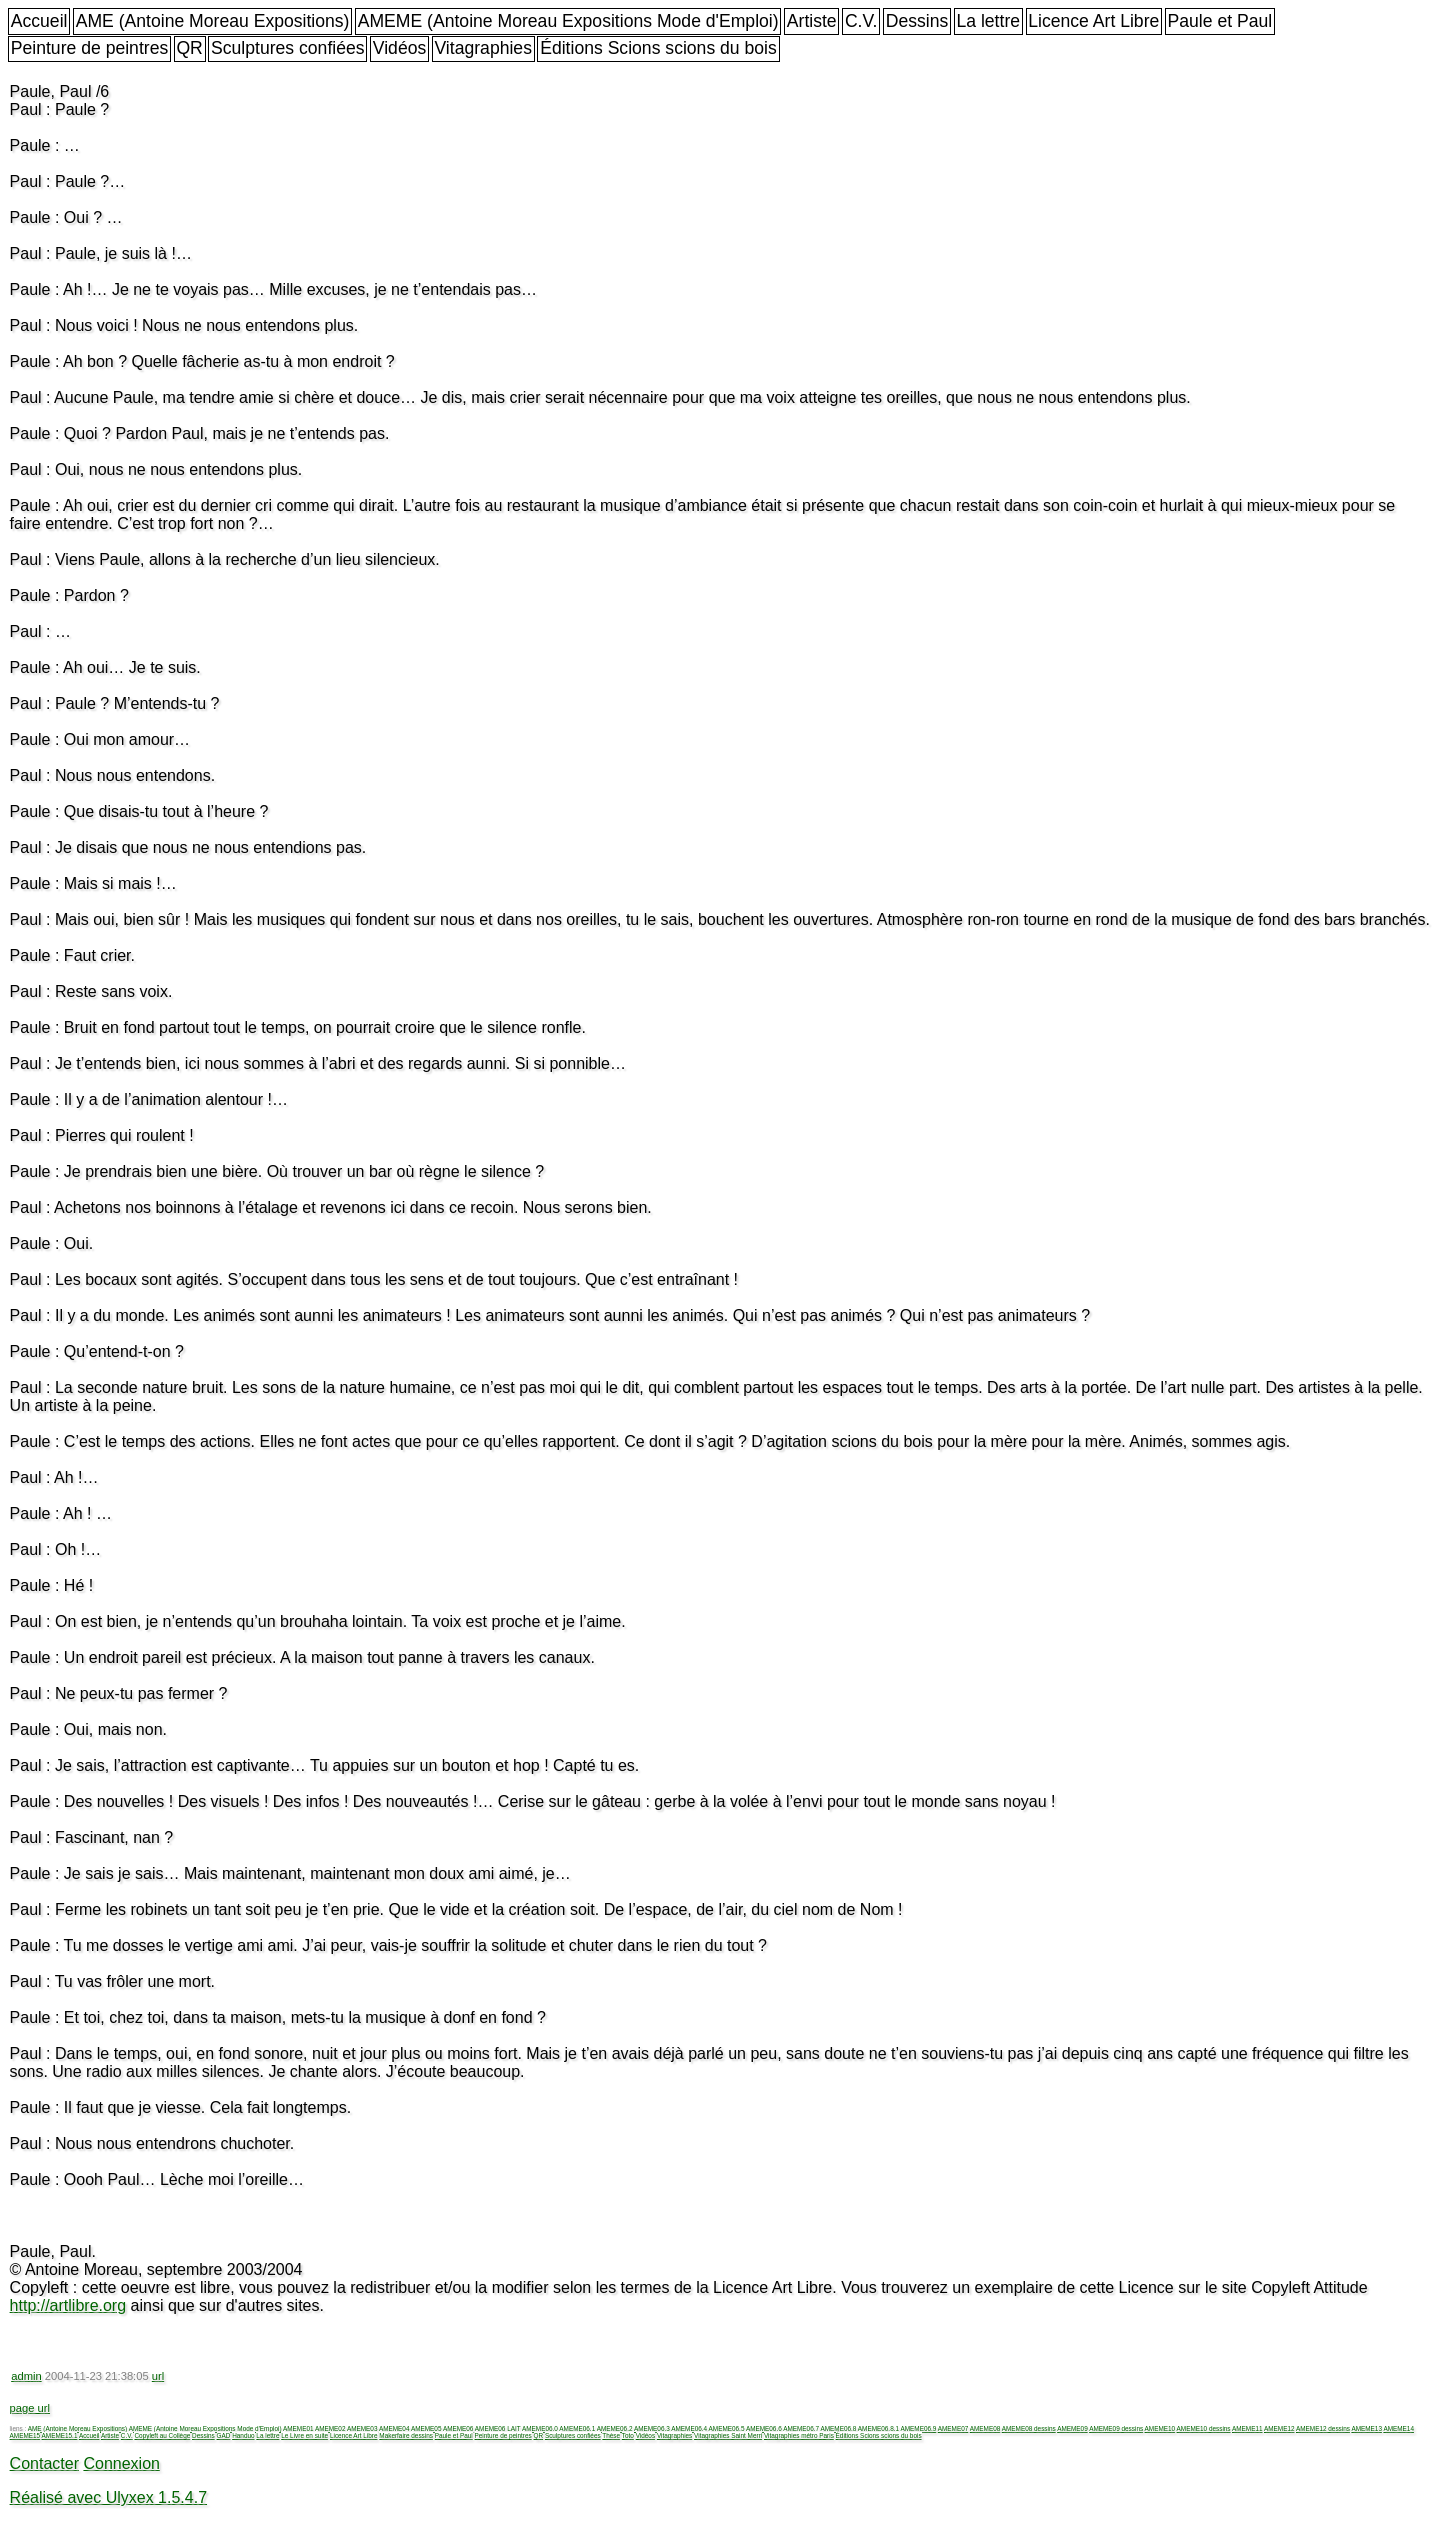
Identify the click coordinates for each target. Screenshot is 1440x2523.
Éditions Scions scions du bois (658, 48)
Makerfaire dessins (406, 2435)
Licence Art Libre (1093, 21)
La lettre (988, 21)
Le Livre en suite (304, 2435)
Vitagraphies (483, 48)
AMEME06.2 (615, 2428)
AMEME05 (426, 2428)
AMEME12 (1279, 2428)
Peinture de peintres (89, 48)
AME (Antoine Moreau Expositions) (213, 21)
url (158, 2376)
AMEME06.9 (918, 2428)
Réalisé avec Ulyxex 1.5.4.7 (108, 2497)
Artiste (812, 21)
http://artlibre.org (68, 2305)
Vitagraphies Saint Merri (728, 2435)
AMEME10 (1160, 2428)
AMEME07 (953, 2428)
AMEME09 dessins (1116, 2428)
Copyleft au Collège (162, 2435)
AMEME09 (1072, 2428)
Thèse (611, 2435)
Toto (628, 2435)
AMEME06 (458, 2428)
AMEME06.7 (801, 2428)
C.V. (861, 21)
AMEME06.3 (652, 2428)
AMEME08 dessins (1029, 2428)
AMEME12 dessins (1323, 2428)
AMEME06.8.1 (878, 2428)
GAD (224, 2435)
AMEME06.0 (540, 2428)
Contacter (44, 2463)
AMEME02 (330, 2428)
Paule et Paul (1220, 21)
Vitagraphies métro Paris (799, 2435)
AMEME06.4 (689, 2428)
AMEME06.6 (764, 2428)
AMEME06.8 (839, 2428)
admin (26, 2376)
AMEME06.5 (727, 2428)
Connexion (121, 2463)
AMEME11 (1247, 2428)
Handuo (243, 2435)
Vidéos (399, 48)
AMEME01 (298, 2428)
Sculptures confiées (288, 48)
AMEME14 (1398, 2428)
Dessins (917, 21)
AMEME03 (362, 2428)
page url (30, 2408)
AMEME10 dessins (1204, 2428)
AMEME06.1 (577, 2428)
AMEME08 (985, 2428)
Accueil (39, 21)
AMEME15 (25, 2435)
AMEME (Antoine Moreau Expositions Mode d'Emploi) (568, 21)
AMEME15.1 (60, 2435)
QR (189, 48)
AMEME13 (1366, 2428)
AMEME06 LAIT (498, 2428)
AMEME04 (394, 2428)
